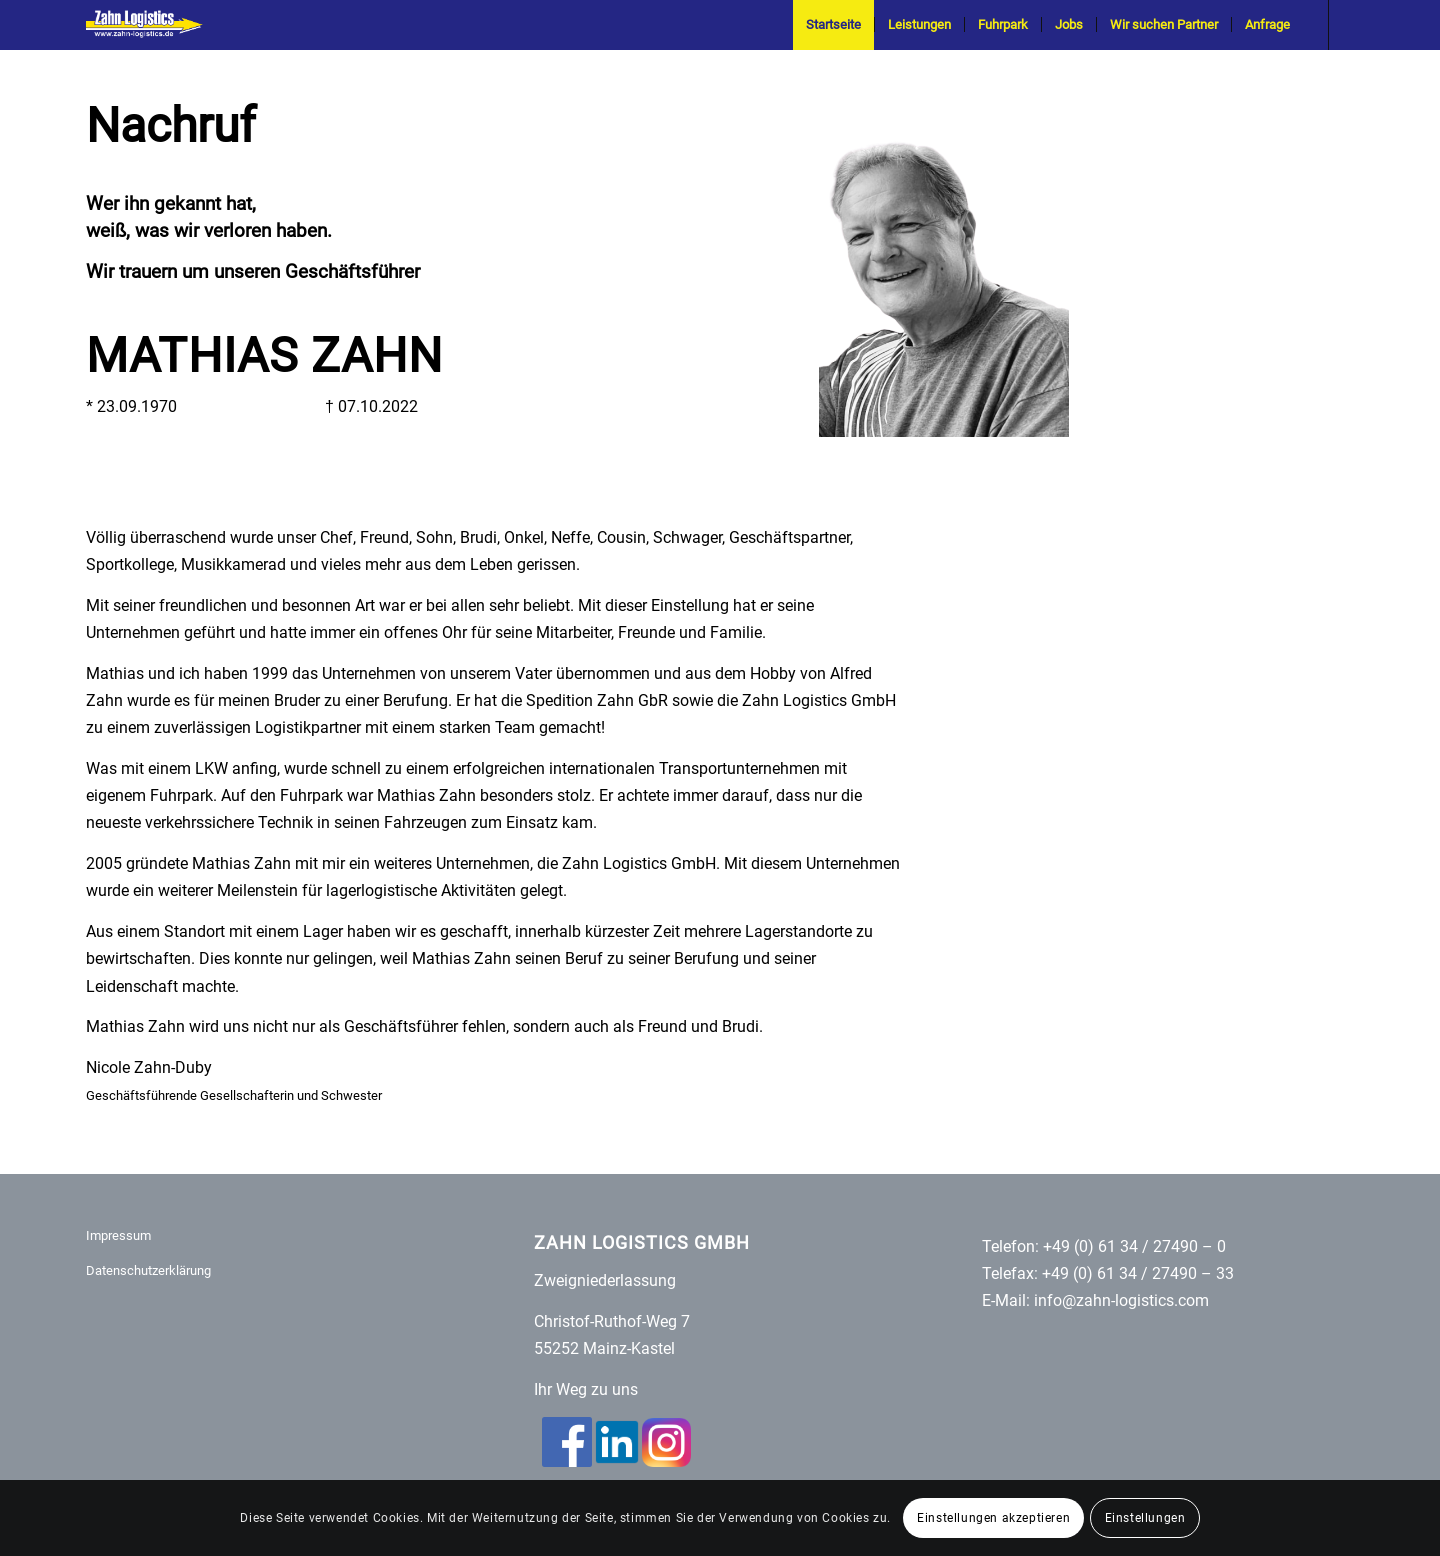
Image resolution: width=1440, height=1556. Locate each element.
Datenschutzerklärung (148, 1270)
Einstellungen (1145, 1518)
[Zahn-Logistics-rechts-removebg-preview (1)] (151, 25)
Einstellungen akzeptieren (993, 1518)
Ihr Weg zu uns (586, 1389)
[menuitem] (833, 25)
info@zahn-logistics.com (1121, 1300)
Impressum (118, 1235)
